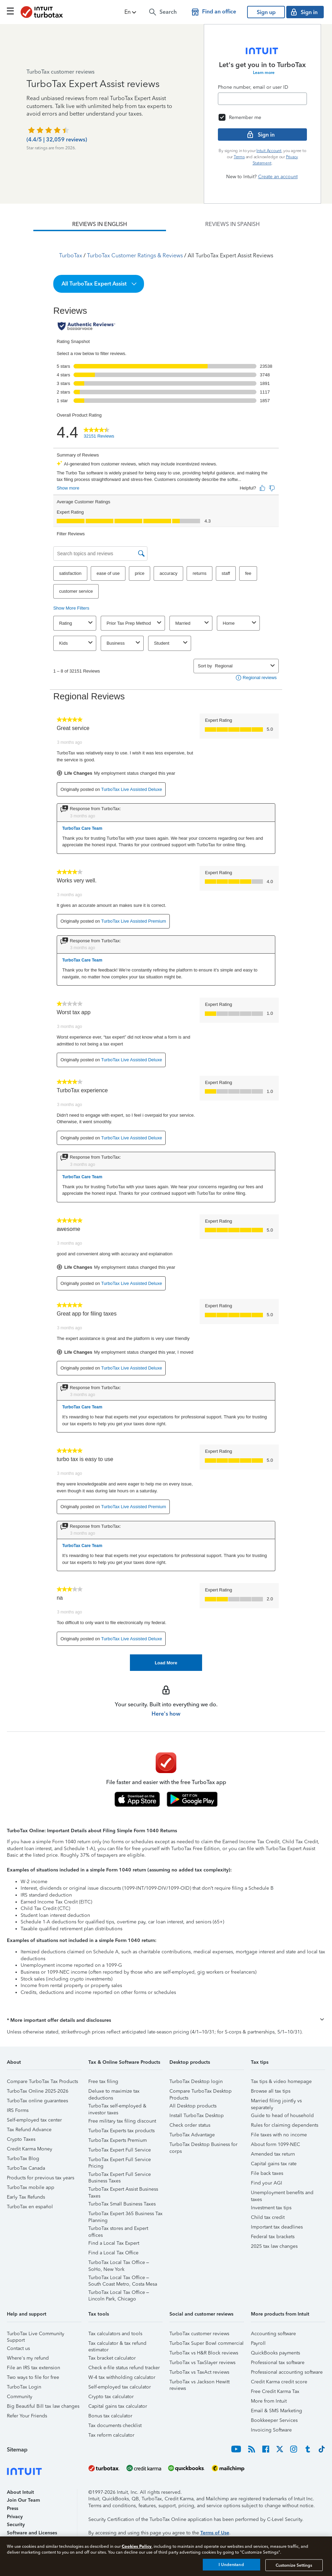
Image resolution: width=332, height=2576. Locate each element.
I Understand (231, 2564)
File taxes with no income (279, 2135)
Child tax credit (268, 2217)
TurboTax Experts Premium (117, 2140)
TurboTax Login (24, 2387)
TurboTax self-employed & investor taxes (117, 2107)
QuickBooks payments (275, 2353)
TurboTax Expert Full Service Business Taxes (119, 2175)
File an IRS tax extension (33, 2368)
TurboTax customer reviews (199, 2334)
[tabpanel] (166, 951)
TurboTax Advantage (192, 2135)
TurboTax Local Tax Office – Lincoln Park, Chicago (118, 2293)
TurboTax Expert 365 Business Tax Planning (125, 2215)
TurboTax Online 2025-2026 (37, 2091)
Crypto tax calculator (111, 2397)
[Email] (262, 99)
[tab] (99, 224)
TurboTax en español (30, 2207)
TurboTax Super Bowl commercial (206, 2343)
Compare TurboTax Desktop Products (200, 2092)
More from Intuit (269, 2401)
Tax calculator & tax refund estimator (117, 2344)
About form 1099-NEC (275, 2144)
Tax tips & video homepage (281, 2081)
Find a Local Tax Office (113, 2253)
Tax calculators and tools (115, 2334)
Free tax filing (103, 2081)
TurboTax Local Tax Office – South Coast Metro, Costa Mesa (122, 2279)
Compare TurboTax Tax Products (42, 2081)
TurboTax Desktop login (196, 2081)
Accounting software (273, 2334)
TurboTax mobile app (30, 2187)
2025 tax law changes (274, 2246)
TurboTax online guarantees (37, 2101)
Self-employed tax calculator (119, 2387)
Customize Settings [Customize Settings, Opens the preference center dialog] (294, 2565)
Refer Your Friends (27, 2416)
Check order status (189, 2125)
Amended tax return (273, 2154)
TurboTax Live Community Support (35, 2335)
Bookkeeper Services (274, 2420)
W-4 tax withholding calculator (121, 2377)
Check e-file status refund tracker (124, 2368)
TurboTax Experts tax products (121, 2131)
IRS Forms (18, 2110)
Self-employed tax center (34, 2120)
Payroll (258, 2343)
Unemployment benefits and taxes (282, 2194)
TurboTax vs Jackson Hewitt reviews (199, 2383)
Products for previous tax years (40, 2178)
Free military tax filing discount (122, 2121)
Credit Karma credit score (279, 2382)
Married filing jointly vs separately (276, 2102)
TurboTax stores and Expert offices (118, 2229)
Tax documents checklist (115, 2425)
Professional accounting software (287, 2372)
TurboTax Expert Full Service (119, 2150)
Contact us (18, 2348)
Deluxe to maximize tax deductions (114, 2092)
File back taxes (267, 2173)
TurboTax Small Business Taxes (122, 2204)
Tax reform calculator (111, 2435)
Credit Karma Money (29, 2149)
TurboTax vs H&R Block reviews (203, 2353)
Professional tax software (278, 2362)
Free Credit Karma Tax (275, 2391)
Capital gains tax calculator (117, 2406)
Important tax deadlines (277, 2227)
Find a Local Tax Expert (113, 2243)
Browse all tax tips (270, 2091)
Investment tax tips (271, 2208)
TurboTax (70, 255)
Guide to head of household (282, 2115)
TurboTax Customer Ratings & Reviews (135, 255)
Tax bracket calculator (112, 2358)
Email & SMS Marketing (276, 2411)
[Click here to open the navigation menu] (10, 11)
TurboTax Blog (23, 2158)
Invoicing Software (271, 2430)
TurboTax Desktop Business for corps (203, 2145)
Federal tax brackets (273, 2237)
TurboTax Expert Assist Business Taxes (123, 2190)
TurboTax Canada (26, 2168)
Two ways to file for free (33, 2377)
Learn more (264, 72)
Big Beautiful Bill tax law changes (43, 2406)
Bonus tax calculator (110, 2416)
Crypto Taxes (21, 2139)
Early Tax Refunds (26, 2197)
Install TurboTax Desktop (196, 2115)
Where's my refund (28, 2358)
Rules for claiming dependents (284, 2125)
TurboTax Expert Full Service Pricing (119, 2161)
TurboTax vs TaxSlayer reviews (202, 2362)
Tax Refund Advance (29, 2130)
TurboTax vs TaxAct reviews (199, 2372)
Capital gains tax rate (274, 2164)
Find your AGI (266, 2183)
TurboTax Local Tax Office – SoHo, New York (118, 2263)
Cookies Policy (137, 2546)
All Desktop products (193, 2106)
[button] (131, 12)
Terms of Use (214, 2533)
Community (19, 2397)
